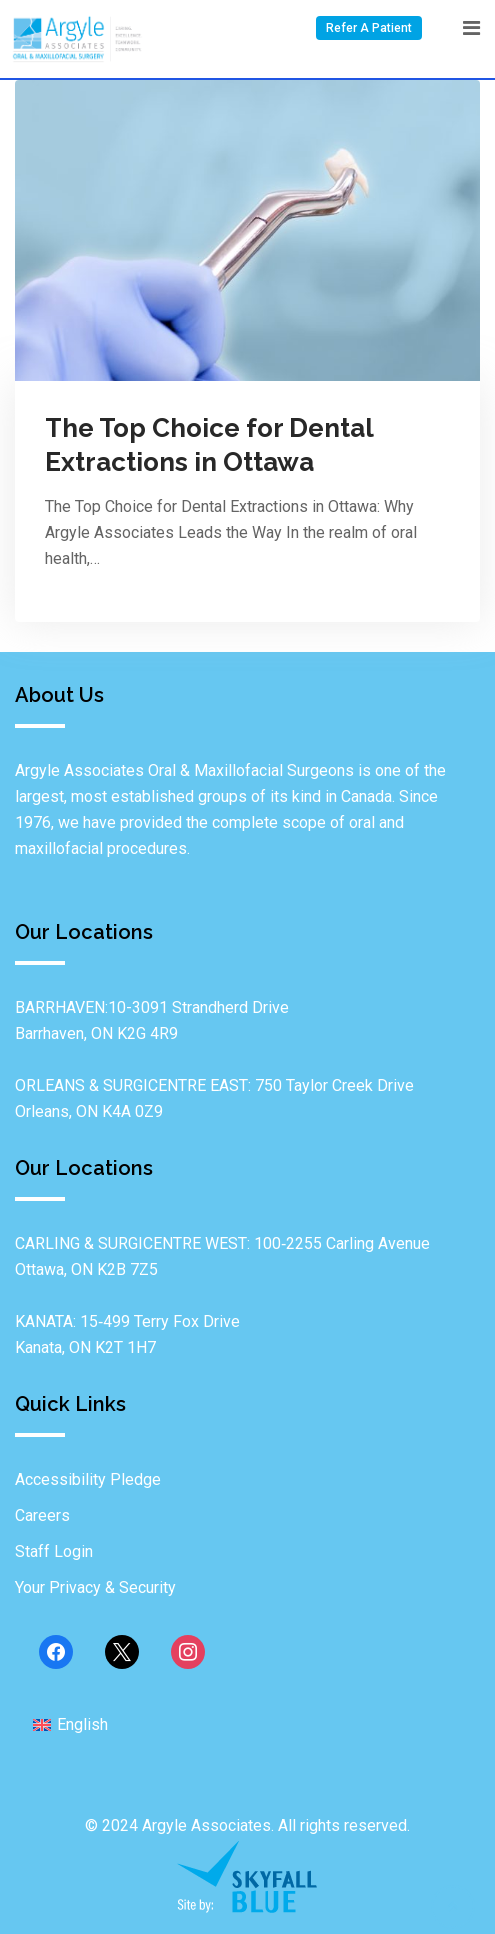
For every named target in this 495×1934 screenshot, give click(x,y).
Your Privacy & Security (95, 1587)
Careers (42, 1515)
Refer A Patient (369, 28)
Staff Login (54, 1551)
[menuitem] (70, 1724)
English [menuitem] (82, 1724)
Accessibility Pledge (88, 1479)
